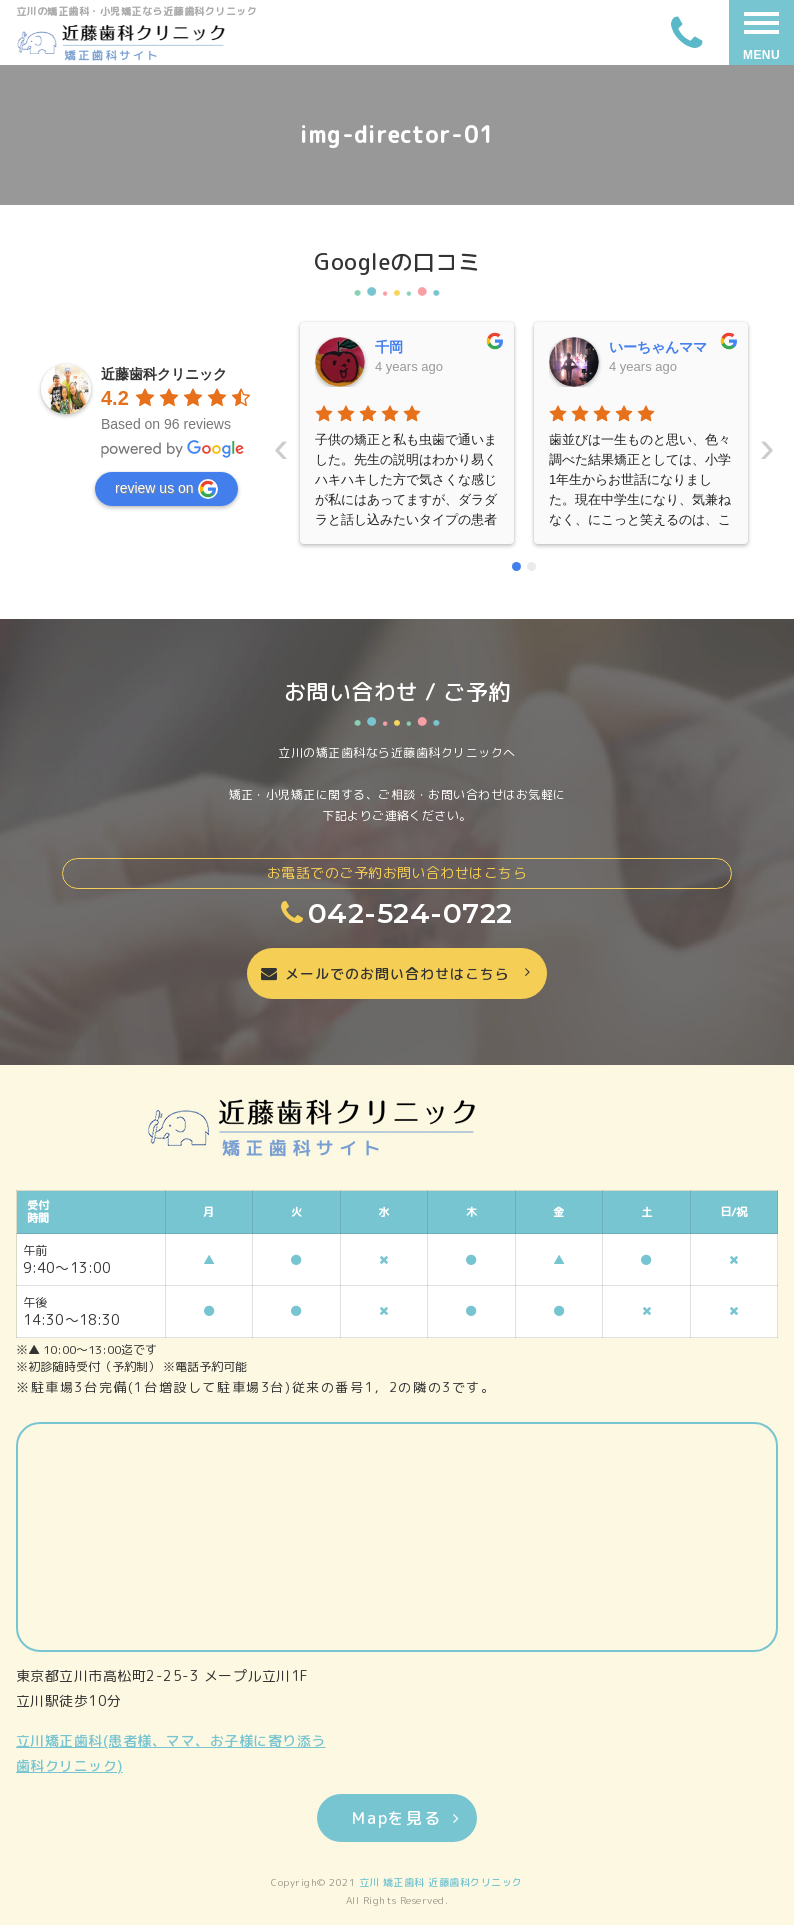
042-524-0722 (396, 913)
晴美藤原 (637, 347)
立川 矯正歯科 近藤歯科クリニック (441, 1882)
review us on (166, 489)
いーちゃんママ (424, 347)
